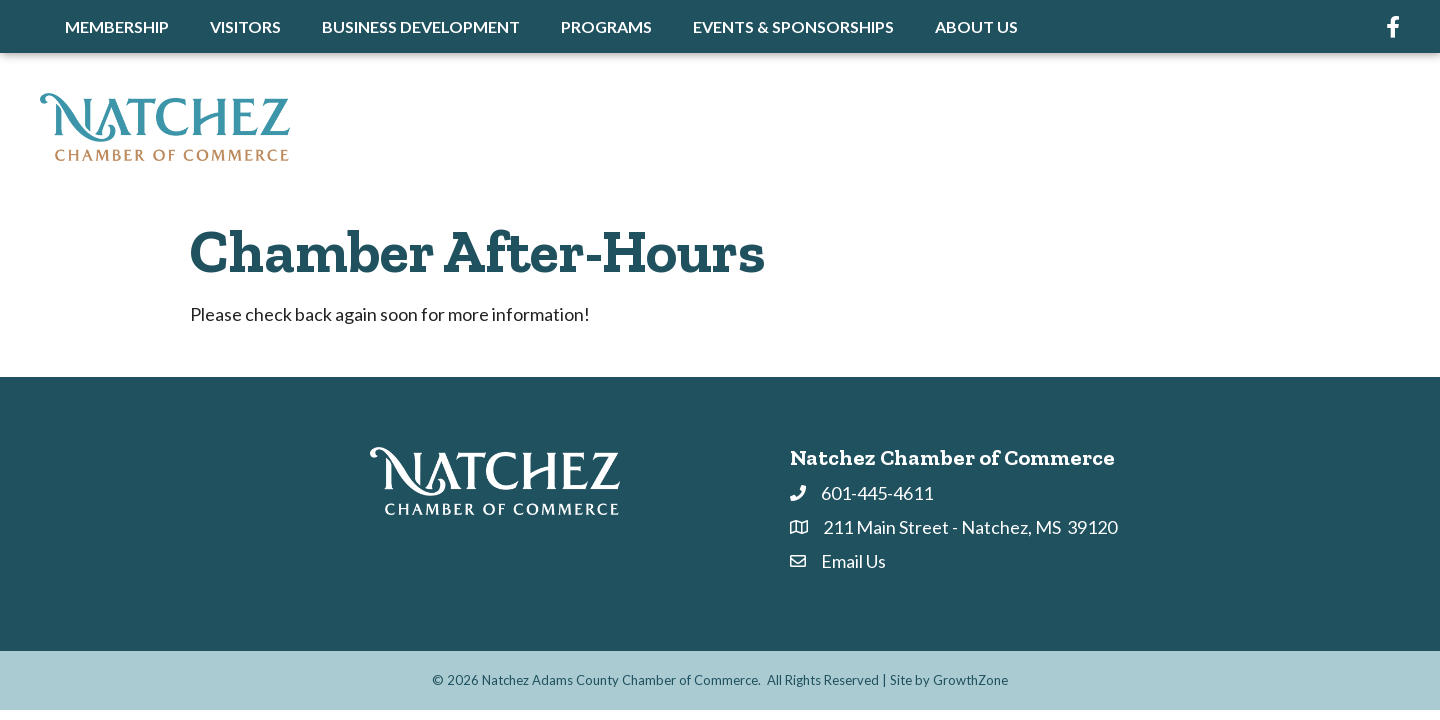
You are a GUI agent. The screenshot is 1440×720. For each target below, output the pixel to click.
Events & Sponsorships (793, 26)
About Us (976, 26)
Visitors (245, 26)
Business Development (421, 26)
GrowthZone (970, 680)
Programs (606, 26)
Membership (117, 26)
